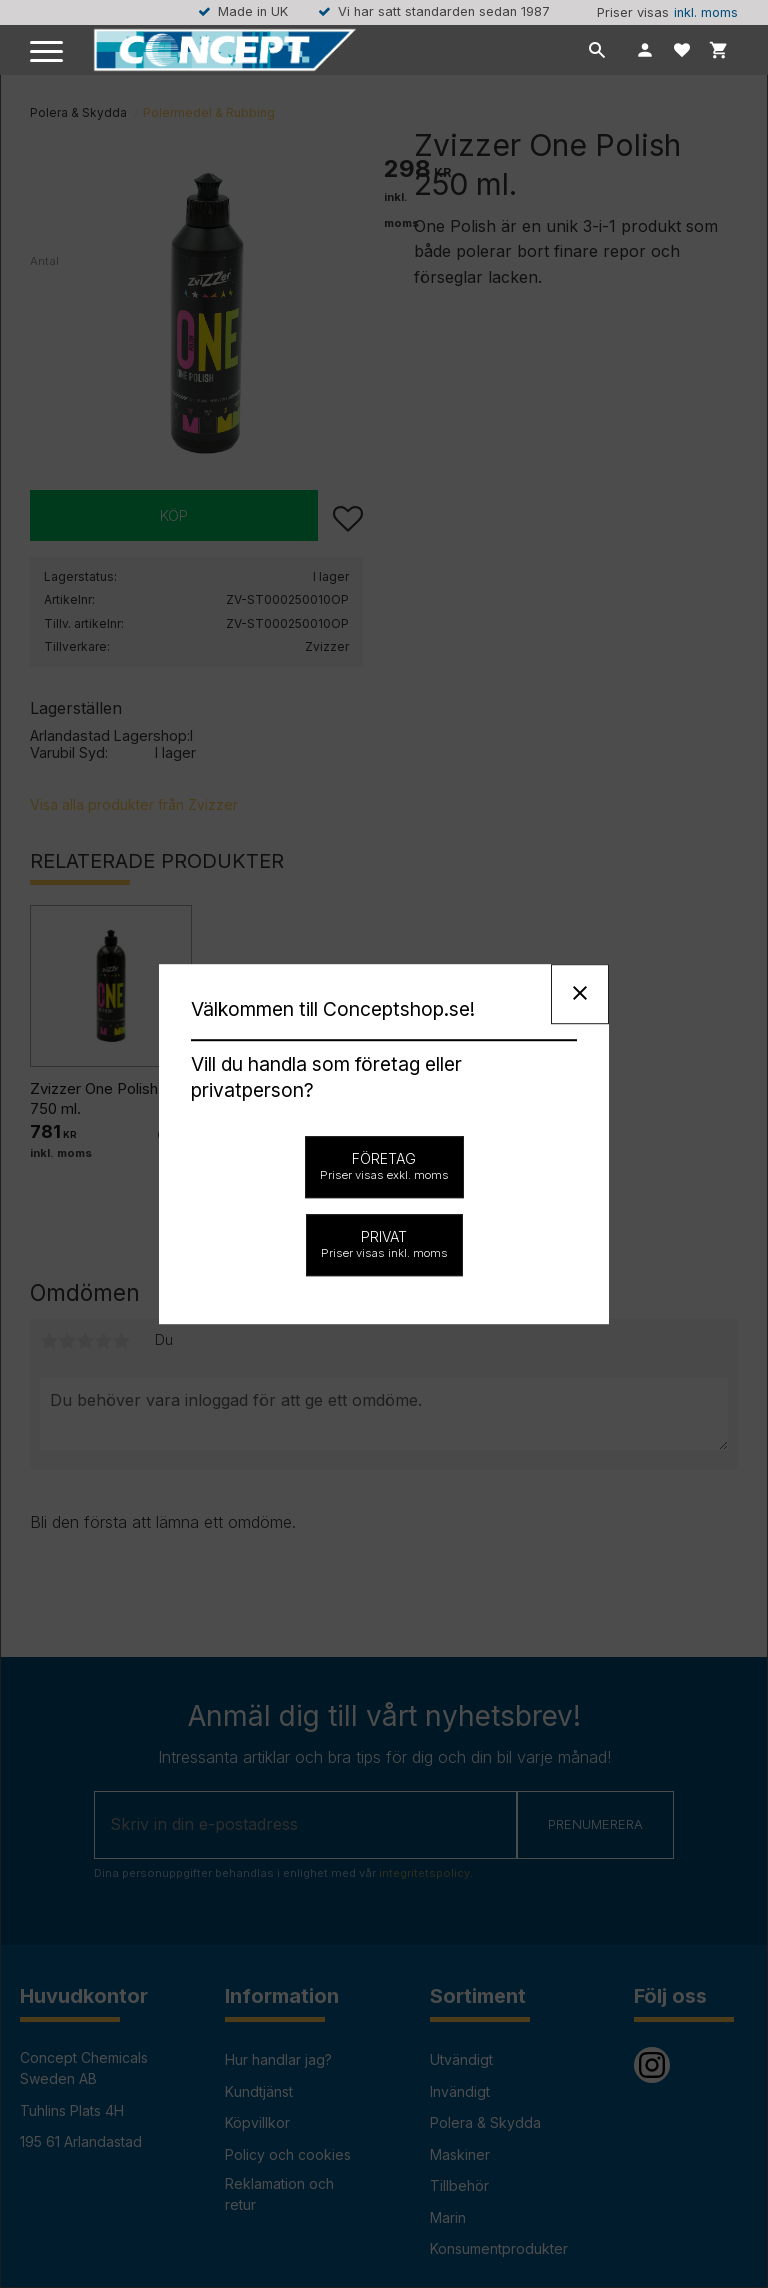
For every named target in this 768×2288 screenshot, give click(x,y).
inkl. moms (706, 12)
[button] (47, 52)
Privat (384, 1244)
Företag (384, 1166)
